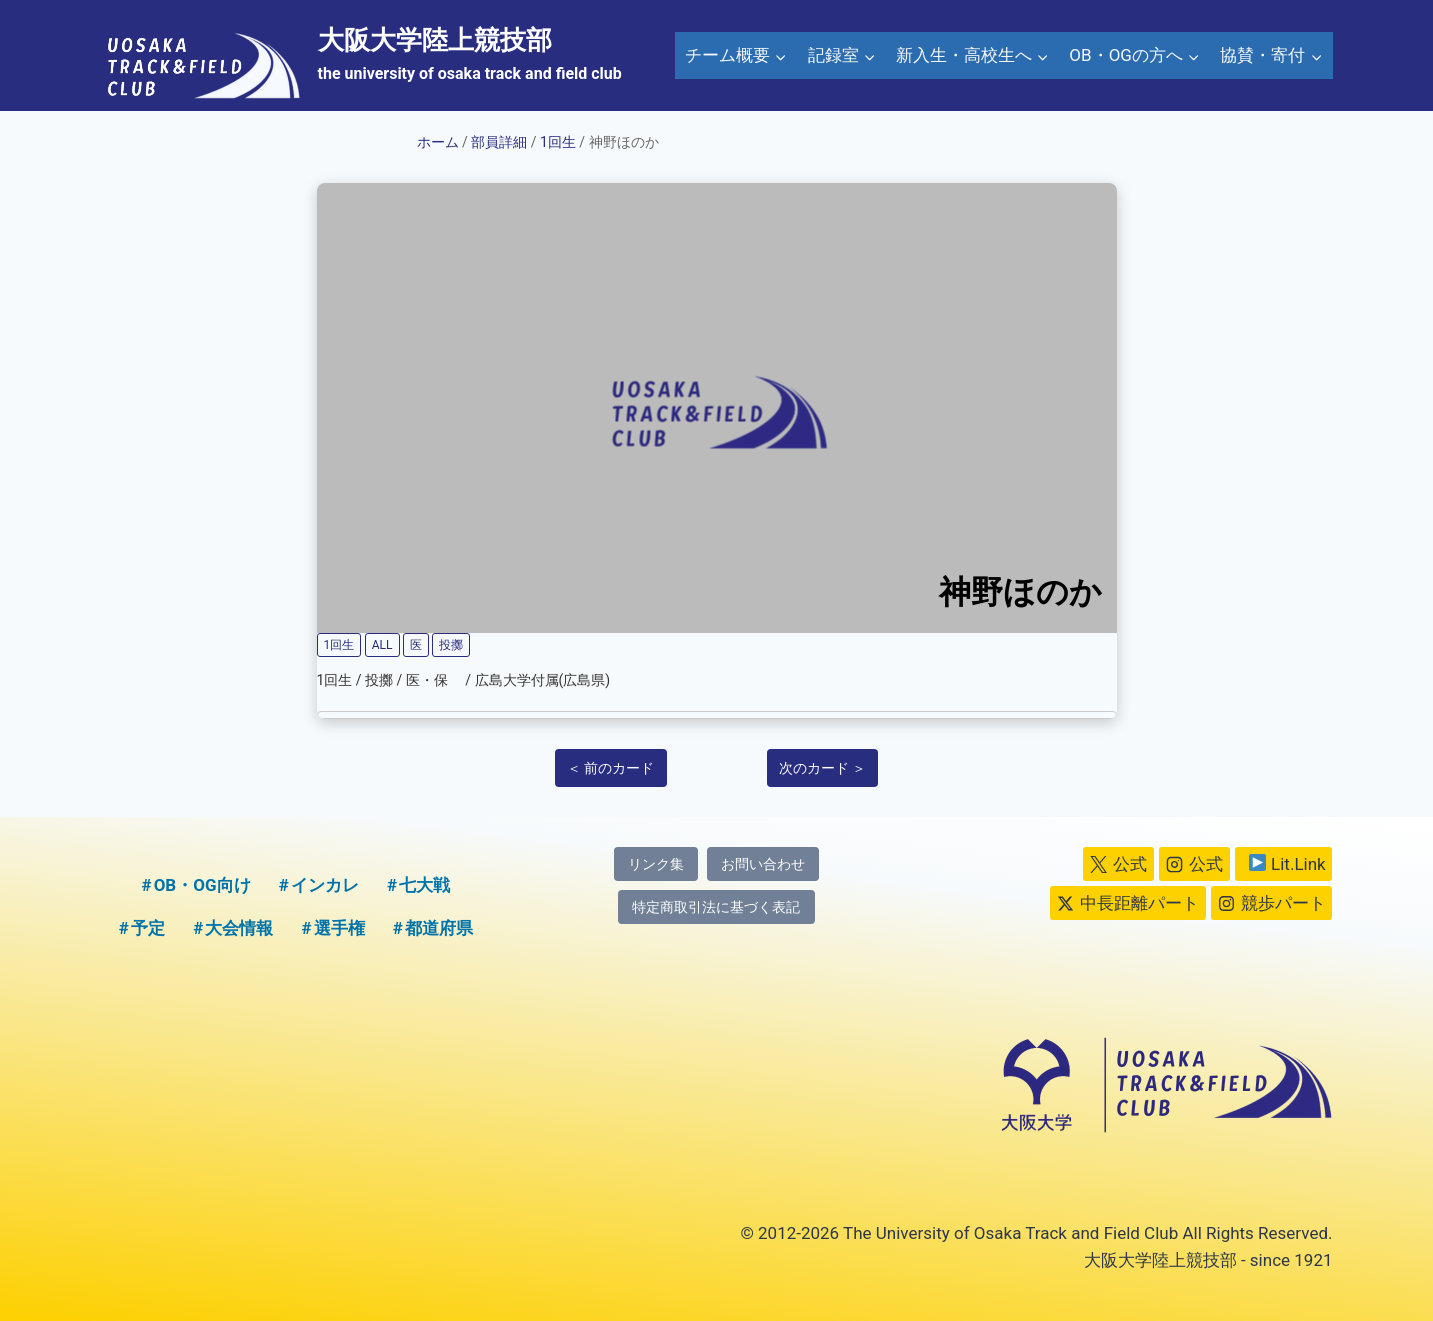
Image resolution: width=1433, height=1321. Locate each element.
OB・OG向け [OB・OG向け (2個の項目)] (202, 885)
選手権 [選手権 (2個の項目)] (339, 928)
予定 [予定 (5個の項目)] (148, 928)
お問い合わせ (763, 864)
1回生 (558, 142)
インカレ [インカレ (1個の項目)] (325, 885)
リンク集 (656, 864)
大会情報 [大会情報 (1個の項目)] (239, 928)
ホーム (438, 142)
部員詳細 (499, 142)
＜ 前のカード (610, 768)
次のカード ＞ (822, 768)
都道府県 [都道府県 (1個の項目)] (439, 928)
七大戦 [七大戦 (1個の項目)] (424, 885)
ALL (382, 645)
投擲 (451, 645)
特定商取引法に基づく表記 (716, 907)
